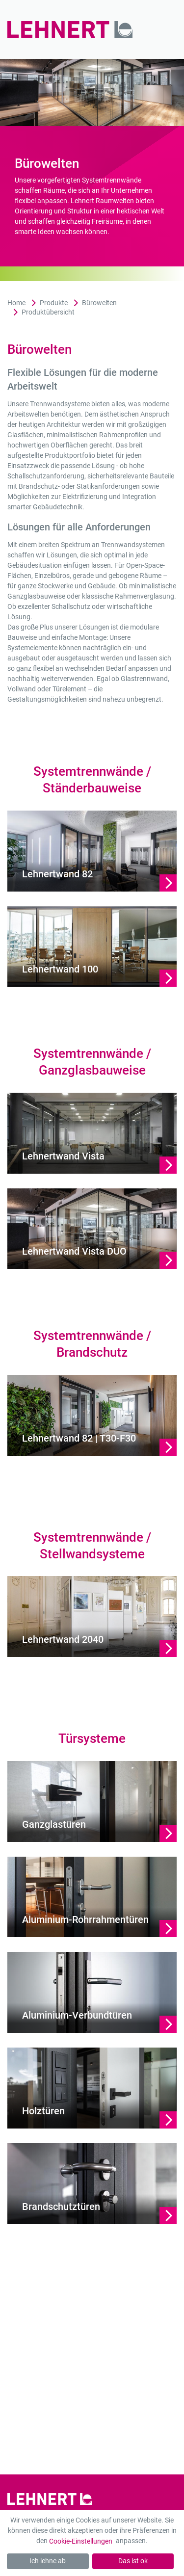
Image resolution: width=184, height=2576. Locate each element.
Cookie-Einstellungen (80, 2541)
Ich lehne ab (47, 2561)
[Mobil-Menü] (163, 29)
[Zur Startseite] (74, 29)
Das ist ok (133, 2561)
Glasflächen (25, 435)
